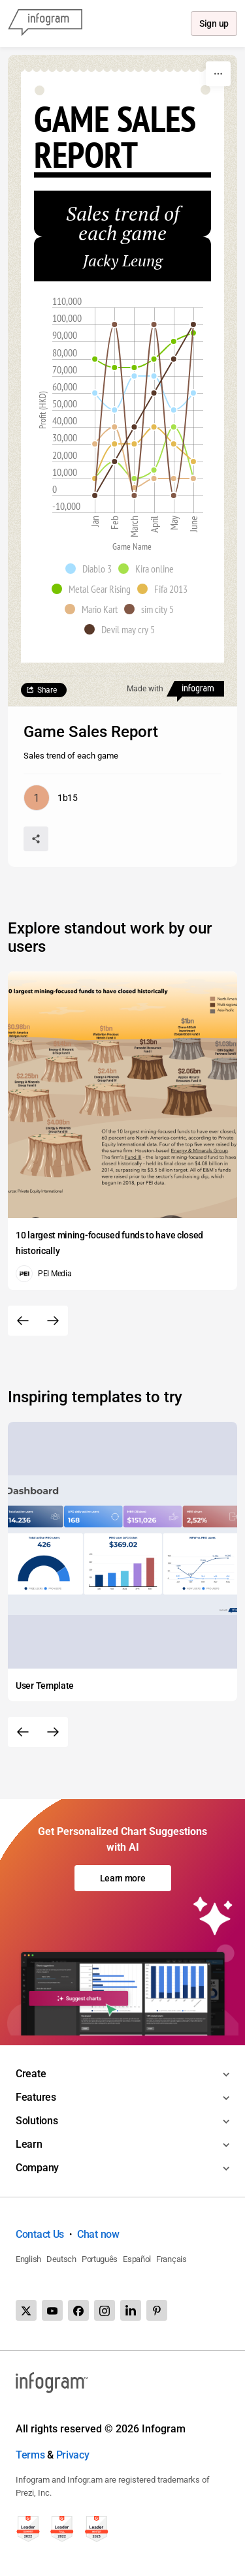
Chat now (98, 2234)
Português (100, 2259)
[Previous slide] (22, 1320)
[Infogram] (45, 23)
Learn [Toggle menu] (29, 2144)
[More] (218, 73)
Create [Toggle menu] (31, 2073)
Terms (30, 2455)
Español (137, 2259)
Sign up (213, 24)
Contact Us (40, 2234)
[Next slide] (53, 1320)
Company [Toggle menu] (37, 2167)
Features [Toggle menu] (36, 2097)
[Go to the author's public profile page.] (51, 798)
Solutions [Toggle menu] (36, 2120)
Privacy (73, 2455)
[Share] (36, 838)
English (28, 2259)
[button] (91, 568)
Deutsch (61, 2259)
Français (171, 2259)
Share (47, 690)
